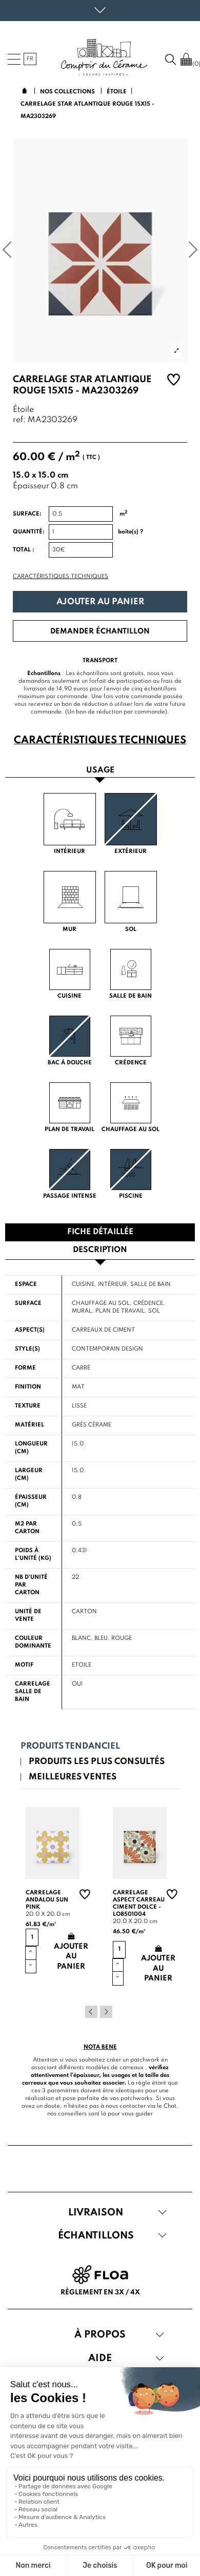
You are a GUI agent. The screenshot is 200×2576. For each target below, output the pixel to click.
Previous (91, 2012)
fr (30, 59)
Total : (23, 550)
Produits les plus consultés (97, 1762)
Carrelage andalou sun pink (47, 1900)
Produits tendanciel (70, 1746)
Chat (170, 2106)
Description (100, 1250)
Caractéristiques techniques (60, 576)
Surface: (27, 514)
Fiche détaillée (100, 1232)
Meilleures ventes (72, 1777)
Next (106, 2012)
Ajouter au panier (100, 602)
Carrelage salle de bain (32, 1691)
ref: (19, 420)
